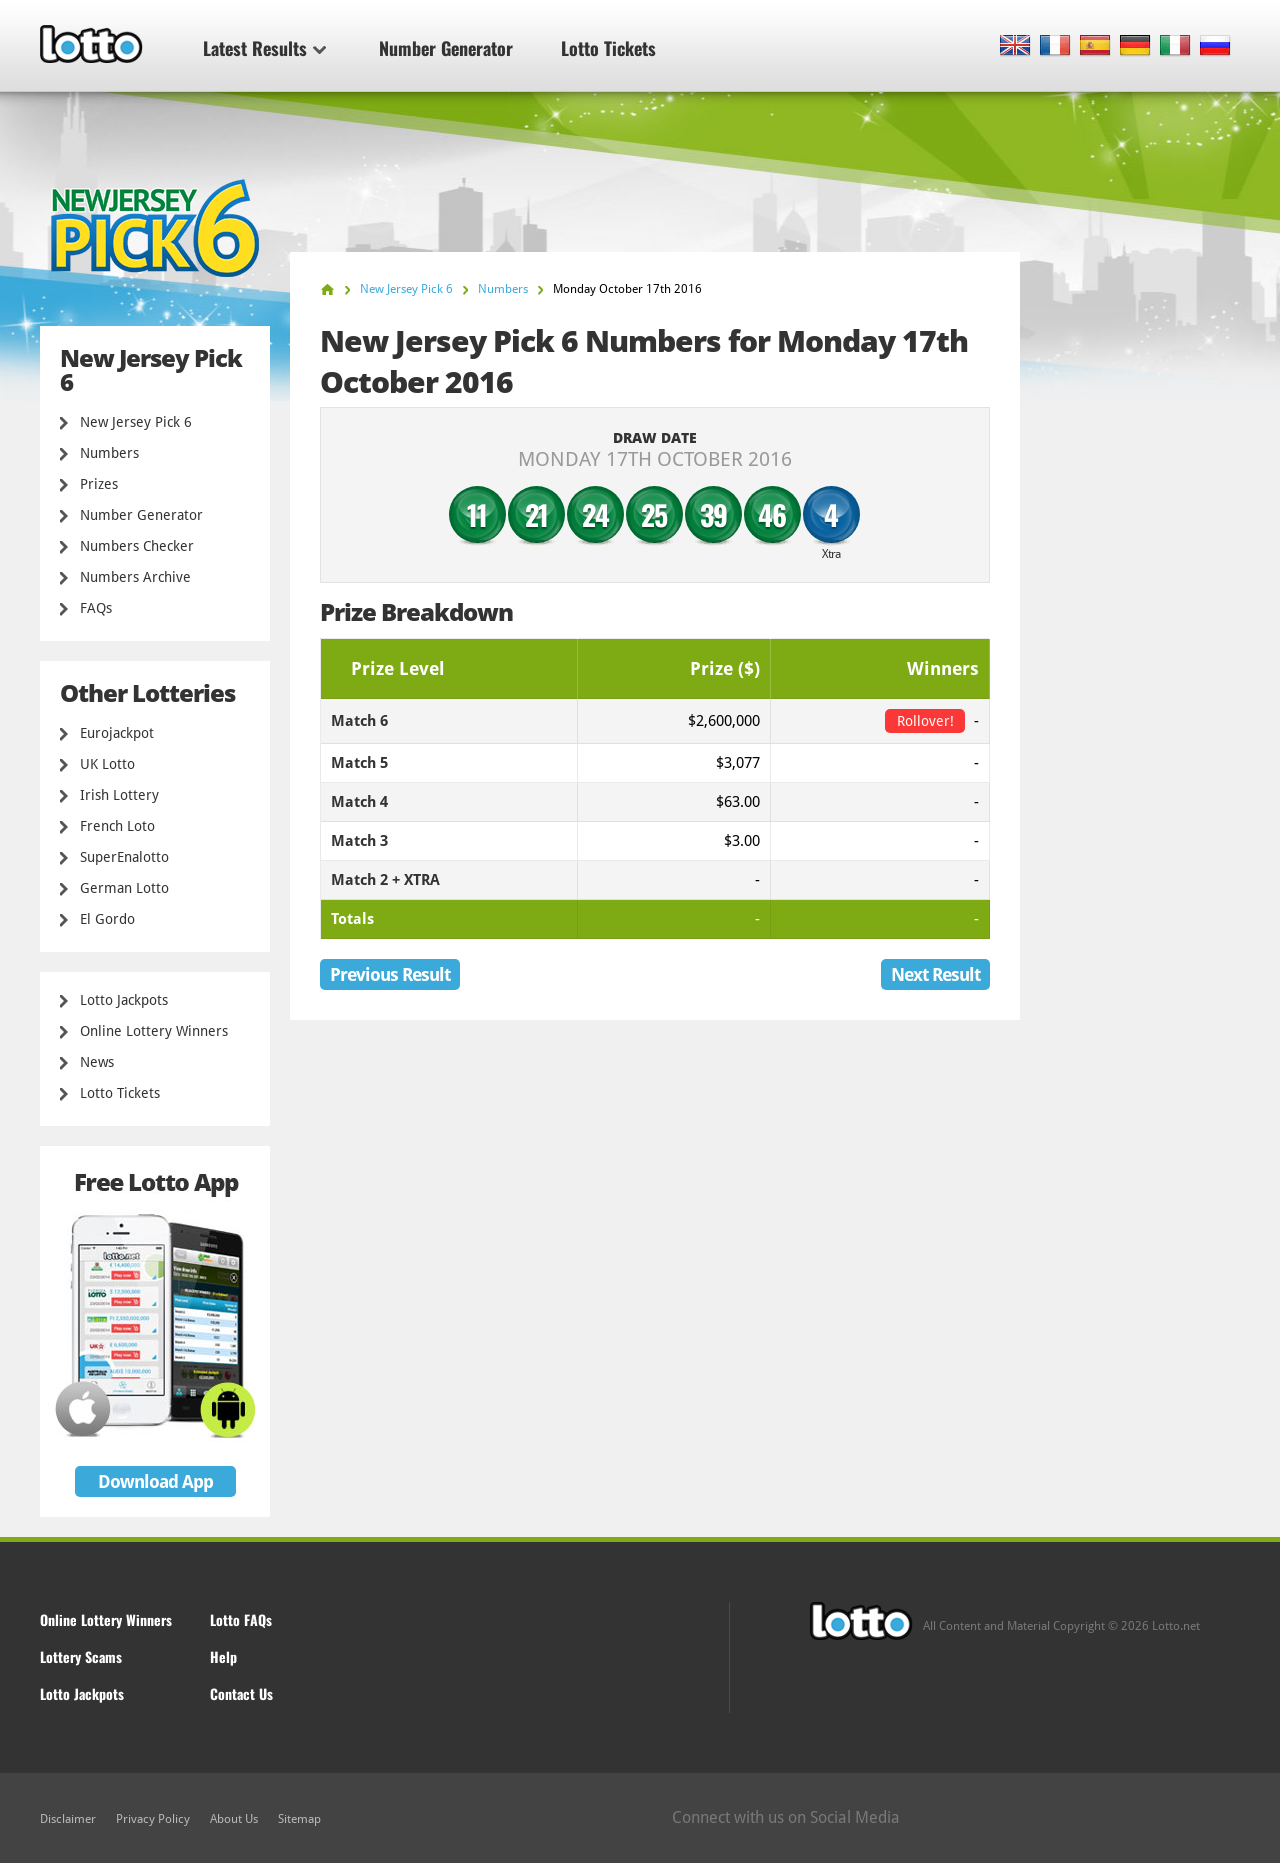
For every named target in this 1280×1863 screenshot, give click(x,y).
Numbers (109, 453)
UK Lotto (107, 764)
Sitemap (299, 1819)
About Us (234, 1819)
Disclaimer (68, 1819)
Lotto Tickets (608, 48)
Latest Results (264, 48)
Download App (155, 1481)
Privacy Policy (153, 1819)
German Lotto (124, 888)
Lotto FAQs (241, 1619)
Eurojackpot (117, 733)
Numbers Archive (135, 577)
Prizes (99, 484)
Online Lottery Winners (154, 1031)
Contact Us (241, 1693)
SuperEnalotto (124, 857)
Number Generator (446, 48)
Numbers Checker (137, 546)
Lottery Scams (81, 1656)
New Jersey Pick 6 (136, 422)
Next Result (935, 974)
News (97, 1062)
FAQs (96, 608)
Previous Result (390, 974)
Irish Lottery (119, 795)
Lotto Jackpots (124, 1000)
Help (223, 1656)
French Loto (117, 826)
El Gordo (107, 919)
